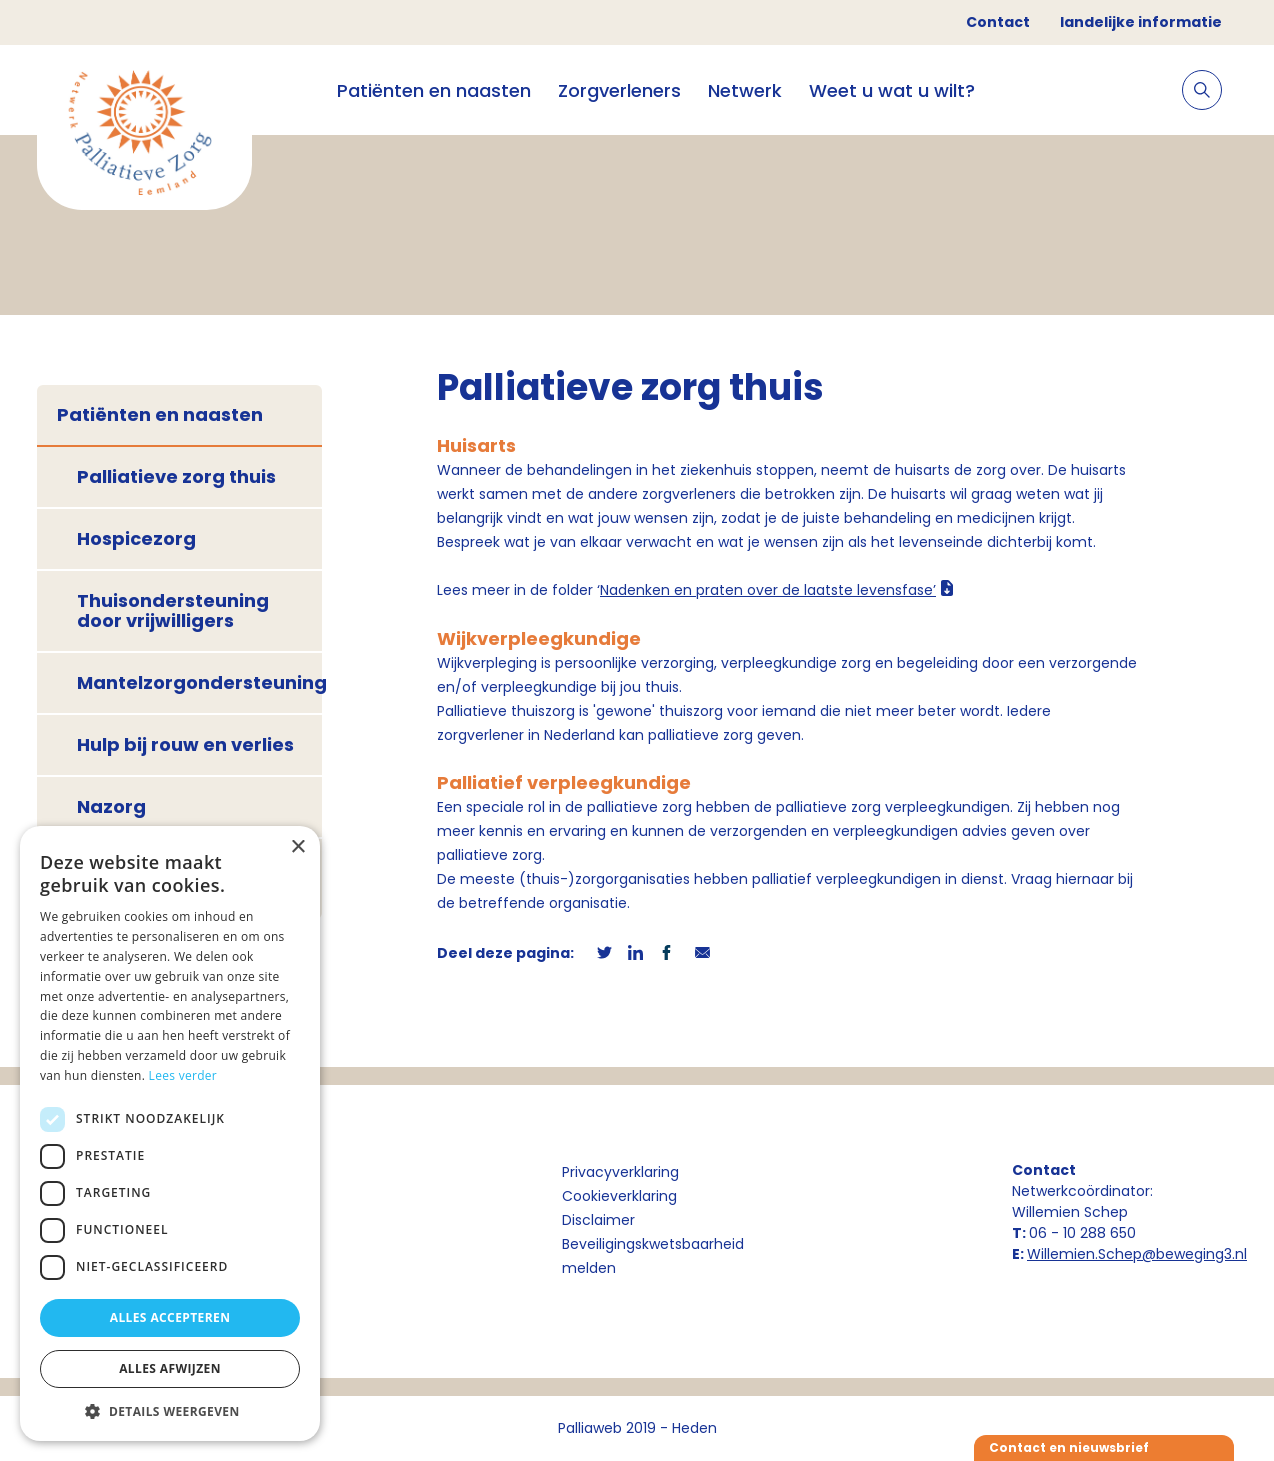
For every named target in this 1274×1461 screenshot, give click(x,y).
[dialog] (170, 1133)
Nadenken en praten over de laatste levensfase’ (768, 590)
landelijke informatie (1141, 22)
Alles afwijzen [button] (170, 1368)
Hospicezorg (136, 538)
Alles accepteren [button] (170, 1317)
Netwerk (745, 90)
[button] (170, 1411)
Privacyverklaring (620, 1172)
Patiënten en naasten (434, 90)
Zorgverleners (619, 90)
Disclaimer (598, 1220)
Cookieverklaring (619, 1196)
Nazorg (111, 806)
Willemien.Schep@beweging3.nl (1137, 1254)
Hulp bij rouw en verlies (185, 744)
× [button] (297, 847)
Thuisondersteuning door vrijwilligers (173, 610)
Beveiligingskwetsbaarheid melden (653, 1256)
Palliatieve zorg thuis (176, 476)
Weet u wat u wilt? (892, 90)
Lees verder (183, 1075)
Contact (998, 22)
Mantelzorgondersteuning (199, 682)
